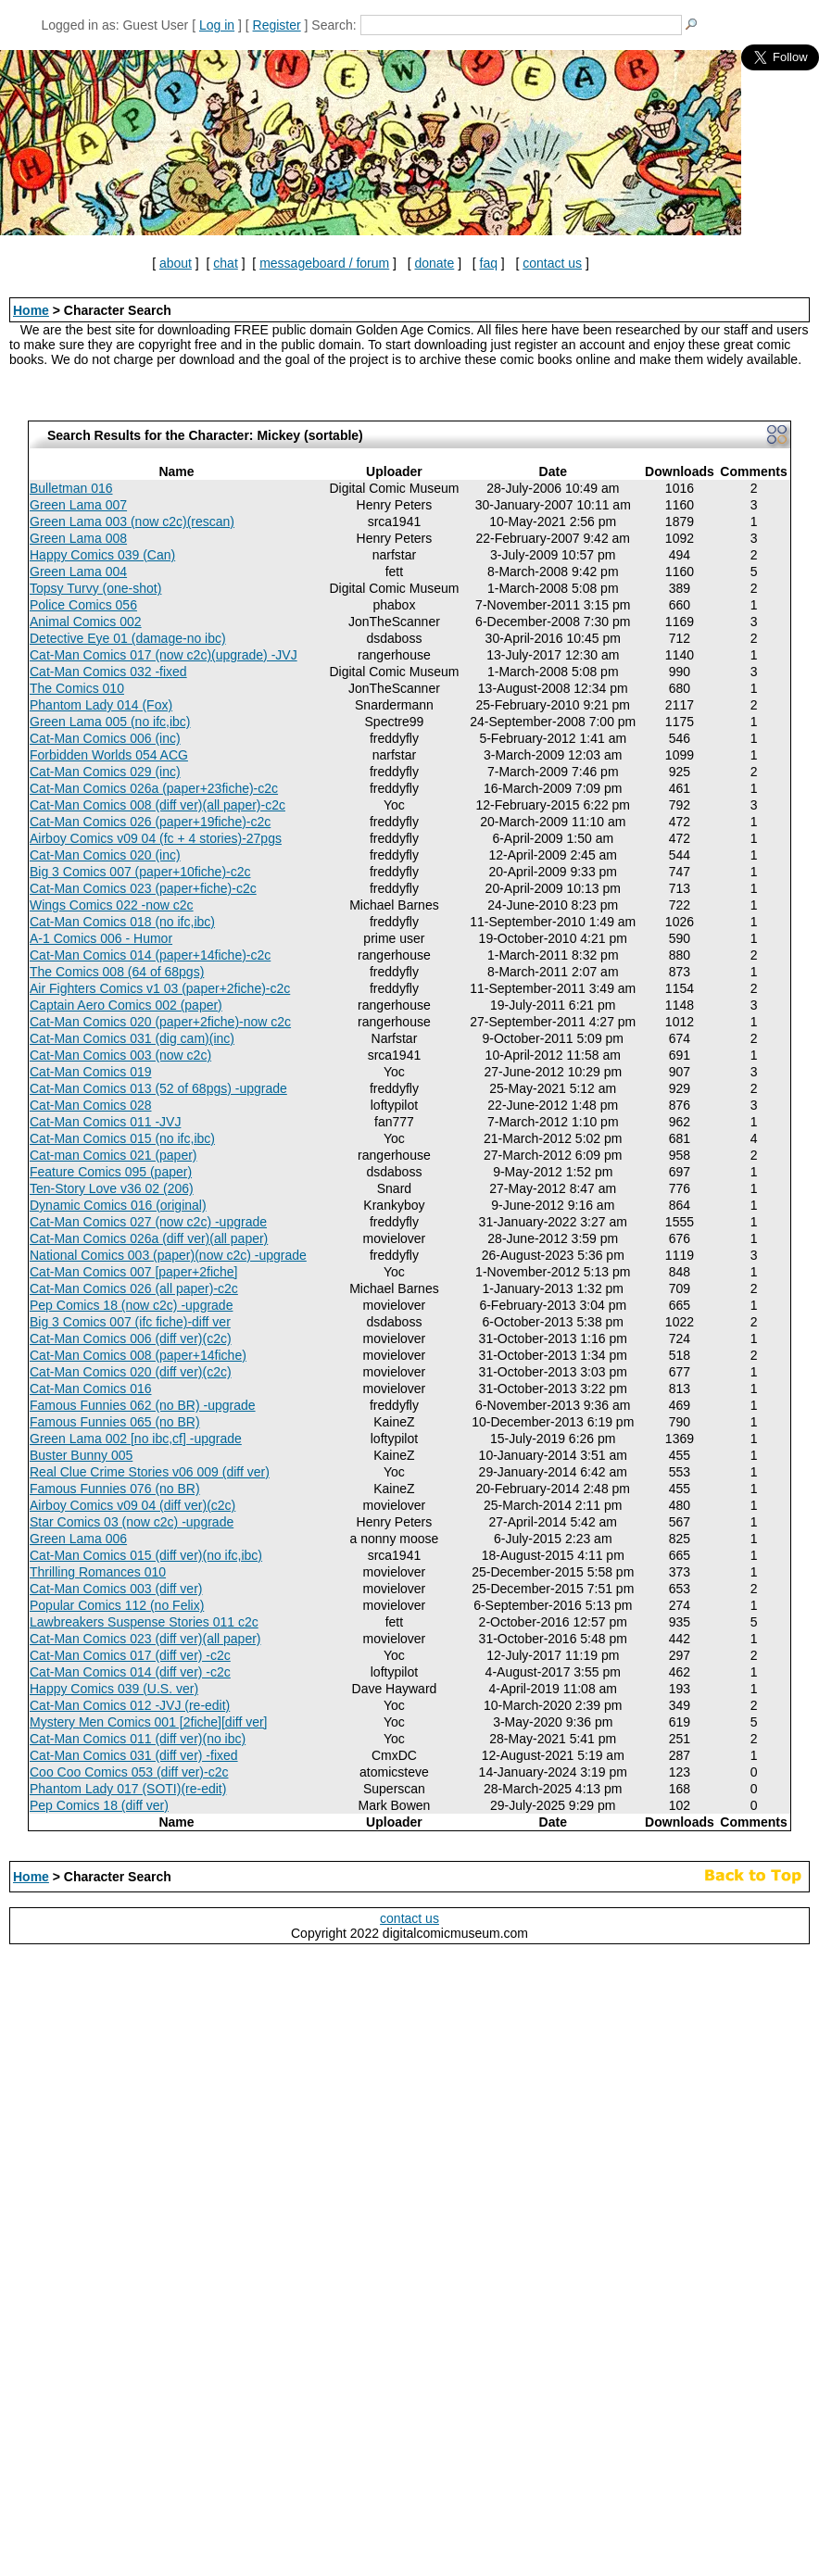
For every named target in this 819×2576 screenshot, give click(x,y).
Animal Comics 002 (86, 621)
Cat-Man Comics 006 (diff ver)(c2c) (131, 1338)
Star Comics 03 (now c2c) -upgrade (131, 1521)
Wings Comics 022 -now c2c (112, 905)
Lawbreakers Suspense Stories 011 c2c (144, 1622)
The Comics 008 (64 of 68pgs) (117, 971)
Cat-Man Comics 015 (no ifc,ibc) (122, 1138)
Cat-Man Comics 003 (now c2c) (120, 1055)
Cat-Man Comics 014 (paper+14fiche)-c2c (150, 955)
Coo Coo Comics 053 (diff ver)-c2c (129, 1772)
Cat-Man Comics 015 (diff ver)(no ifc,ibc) (146, 1555)
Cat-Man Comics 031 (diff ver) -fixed (134, 1755)
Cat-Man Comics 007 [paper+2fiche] (134, 1271)
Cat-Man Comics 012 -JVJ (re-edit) (130, 1705)
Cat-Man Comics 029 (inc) (105, 771)
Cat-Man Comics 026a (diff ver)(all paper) (149, 1238)
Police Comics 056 (83, 604)
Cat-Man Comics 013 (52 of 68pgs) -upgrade (158, 1088)
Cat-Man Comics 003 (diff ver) (116, 1588)
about (175, 263)
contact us (552, 263)
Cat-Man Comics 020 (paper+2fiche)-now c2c (160, 1021)
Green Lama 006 (78, 1538)
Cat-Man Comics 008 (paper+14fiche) (138, 1355)
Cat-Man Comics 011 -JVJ (105, 1121)
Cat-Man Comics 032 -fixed (108, 671)
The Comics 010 (77, 688)
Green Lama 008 (78, 538)
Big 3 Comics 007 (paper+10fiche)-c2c (140, 871)
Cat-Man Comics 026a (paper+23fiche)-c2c (154, 788)
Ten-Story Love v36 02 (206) (112, 1188)
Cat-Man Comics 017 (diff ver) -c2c (130, 1655)
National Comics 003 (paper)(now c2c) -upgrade (168, 1255)
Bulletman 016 (71, 488)
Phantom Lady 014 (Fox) (101, 704)
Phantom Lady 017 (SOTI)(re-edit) (128, 1788)
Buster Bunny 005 (81, 1455)
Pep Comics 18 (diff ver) (99, 1805)
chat (225, 263)
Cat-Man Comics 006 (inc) (105, 738)
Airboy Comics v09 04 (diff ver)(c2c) (132, 1505)
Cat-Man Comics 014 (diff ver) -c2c (130, 1672)
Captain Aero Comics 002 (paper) (126, 1005)
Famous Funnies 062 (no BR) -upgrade (143, 1405)
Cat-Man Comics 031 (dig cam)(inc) (132, 1038)
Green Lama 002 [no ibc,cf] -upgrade (136, 1438)
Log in (216, 25)
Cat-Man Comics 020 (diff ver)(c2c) (131, 1371)
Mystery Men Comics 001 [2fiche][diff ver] (149, 1722)
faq (489, 263)
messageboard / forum (324, 263)
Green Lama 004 (78, 571)
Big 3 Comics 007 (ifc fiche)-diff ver (130, 1321)
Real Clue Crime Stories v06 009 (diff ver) (150, 1471)
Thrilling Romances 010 (98, 1571)
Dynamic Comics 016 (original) (118, 1205)
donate (434, 263)
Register (277, 25)
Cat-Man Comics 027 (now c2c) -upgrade (148, 1221)
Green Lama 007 (78, 504)
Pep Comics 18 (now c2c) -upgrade (131, 1305)
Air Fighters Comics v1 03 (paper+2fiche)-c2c (160, 988)
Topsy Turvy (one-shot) (95, 588)
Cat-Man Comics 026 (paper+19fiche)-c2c (150, 821)
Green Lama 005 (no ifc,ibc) (110, 721)
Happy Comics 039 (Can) (102, 554)
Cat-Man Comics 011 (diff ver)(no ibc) (138, 1738)
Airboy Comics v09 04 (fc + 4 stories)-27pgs (156, 838)
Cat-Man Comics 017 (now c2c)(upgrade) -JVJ (163, 654)
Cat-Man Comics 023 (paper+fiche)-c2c (143, 888)
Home (31, 310)
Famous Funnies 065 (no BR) (115, 1421)
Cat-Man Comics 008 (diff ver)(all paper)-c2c (157, 805)
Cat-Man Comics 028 (91, 1105)
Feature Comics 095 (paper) (111, 1171)
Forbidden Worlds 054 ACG (109, 755)
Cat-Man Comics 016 (91, 1388)
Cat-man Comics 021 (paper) (113, 1155)
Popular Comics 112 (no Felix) (117, 1605)
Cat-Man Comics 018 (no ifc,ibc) (122, 921)
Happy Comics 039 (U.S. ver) (114, 1688)
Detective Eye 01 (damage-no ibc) (128, 638)
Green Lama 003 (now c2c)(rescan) (132, 521)
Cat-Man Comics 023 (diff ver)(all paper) (145, 1638)
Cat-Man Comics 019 (91, 1071)
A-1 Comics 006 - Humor (101, 938)
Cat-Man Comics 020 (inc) (105, 855)
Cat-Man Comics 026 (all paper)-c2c (134, 1288)
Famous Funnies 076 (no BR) (115, 1488)
